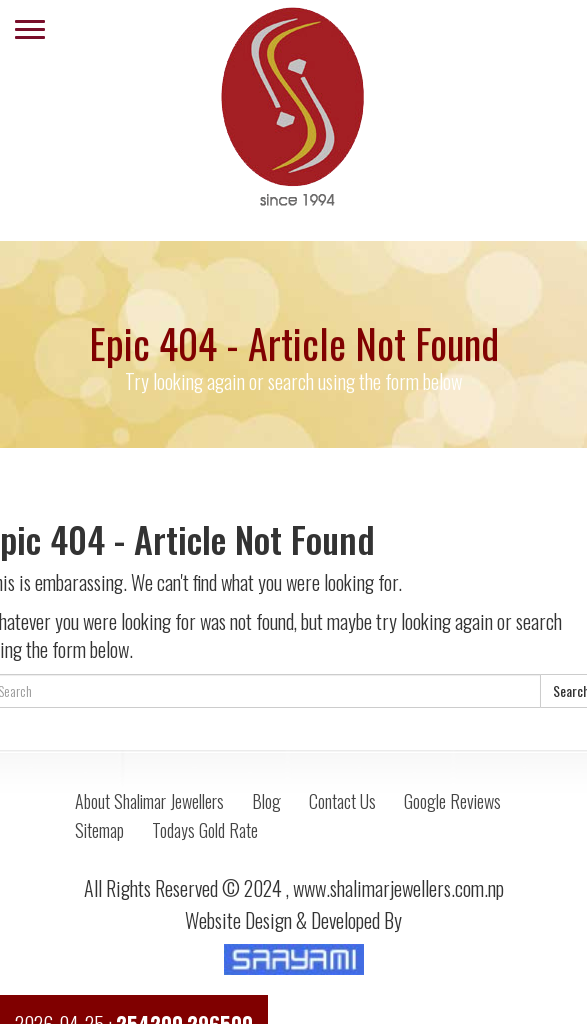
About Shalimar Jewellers (149, 801)
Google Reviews (452, 801)
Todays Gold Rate (205, 830)
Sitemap (99, 830)
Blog (266, 801)
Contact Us (342, 801)
